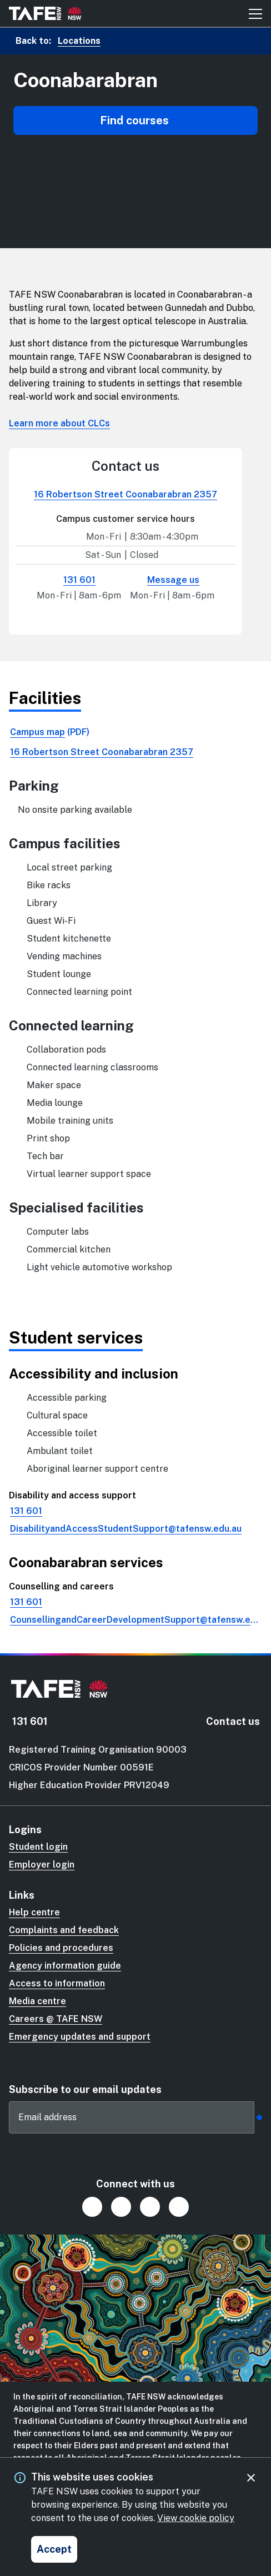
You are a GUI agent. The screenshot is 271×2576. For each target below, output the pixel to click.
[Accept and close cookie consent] (54, 2549)
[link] (135, 732)
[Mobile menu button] (255, 13)
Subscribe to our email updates (85, 2089)
